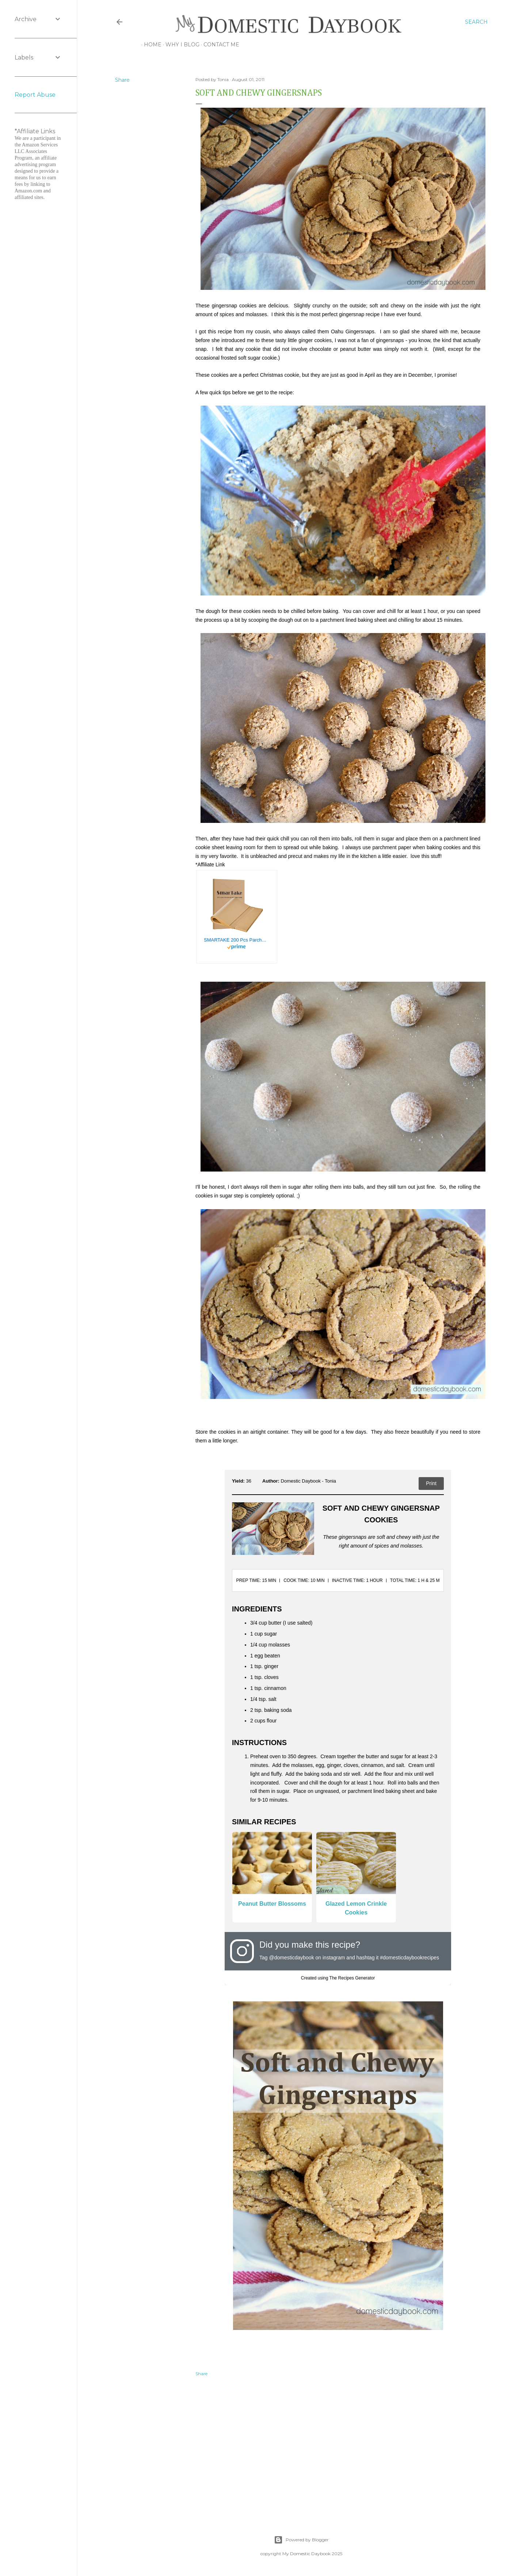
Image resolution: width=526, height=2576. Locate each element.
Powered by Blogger (301, 2539)
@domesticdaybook (291, 1957)
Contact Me (219, 44)
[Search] (476, 22)
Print (431, 1483)
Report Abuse (35, 94)
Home (150, 44)
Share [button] (122, 80)
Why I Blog (180, 44)
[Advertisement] (337, 2448)
